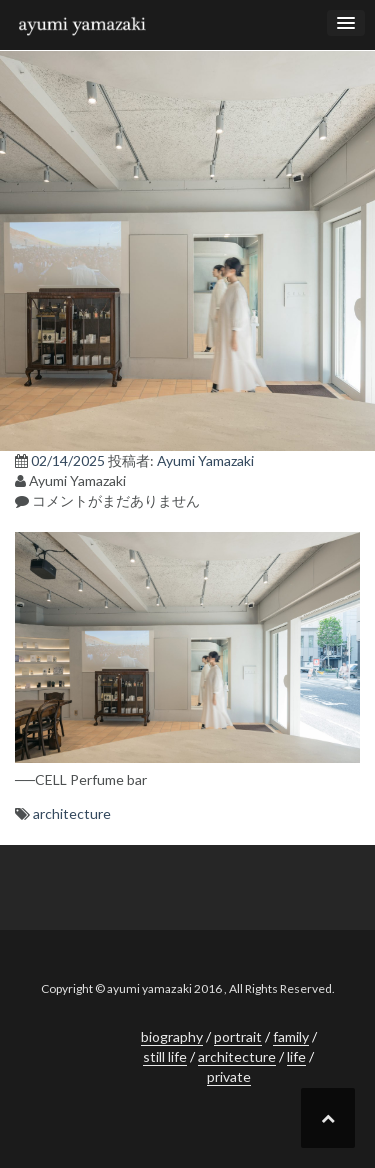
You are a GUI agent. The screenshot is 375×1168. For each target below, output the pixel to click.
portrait (238, 1036)
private (229, 1076)
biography (172, 1036)
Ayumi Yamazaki (205, 460)
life (296, 1056)
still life (165, 1056)
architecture (72, 813)
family (291, 1036)
